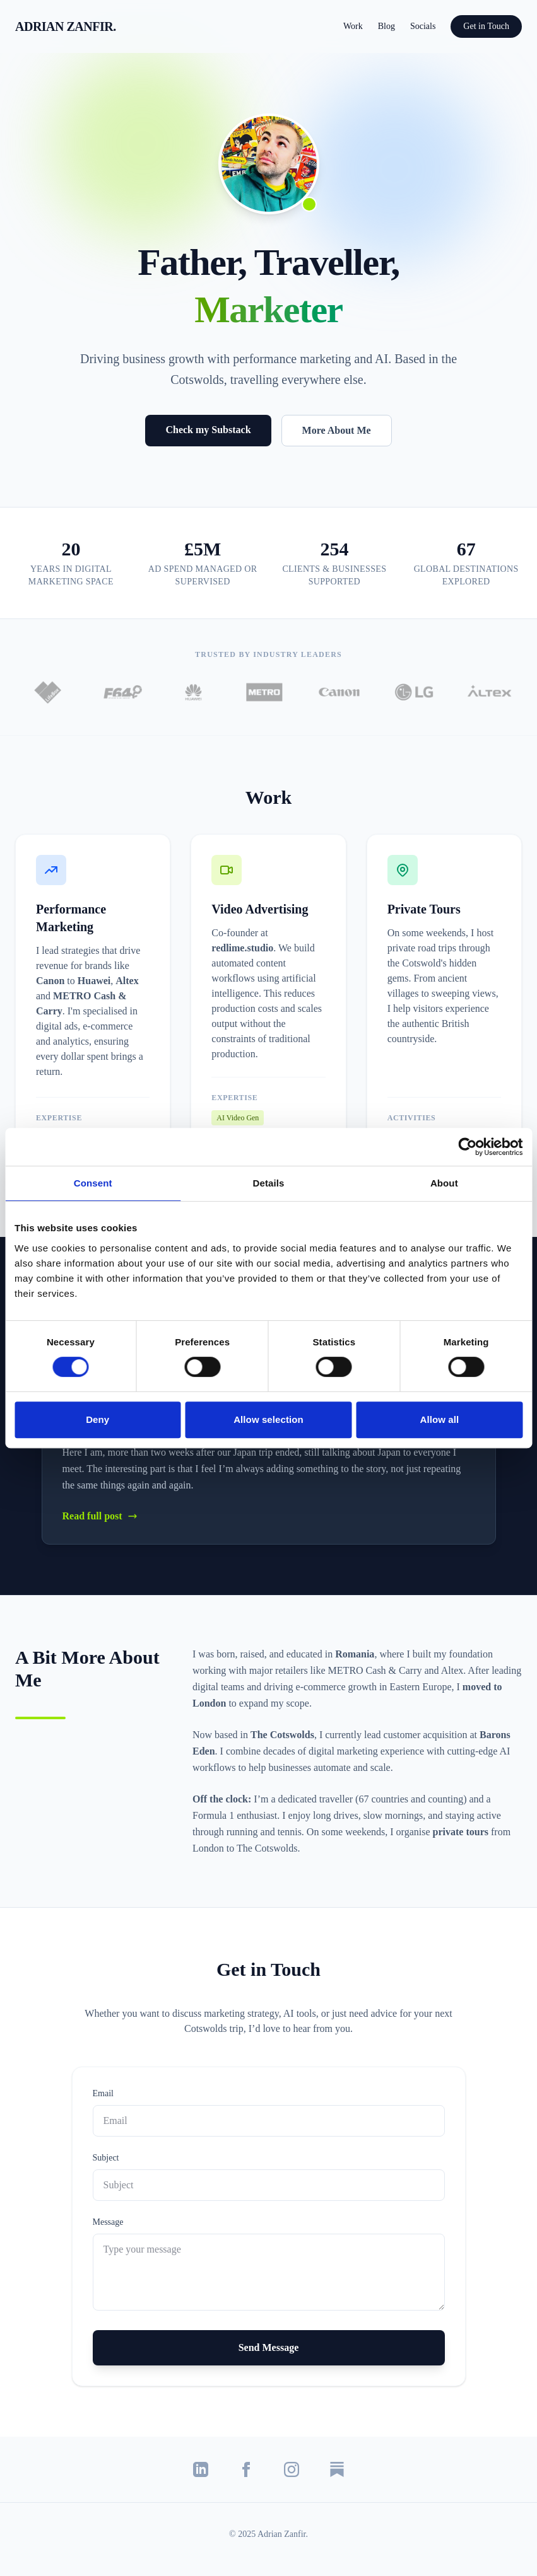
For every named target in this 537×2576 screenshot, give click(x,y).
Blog (386, 26)
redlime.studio (242, 948)
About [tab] (444, 1183)
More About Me (336, 430)
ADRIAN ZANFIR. (65, 26)
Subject (106, 2157)
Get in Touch (486, 26)
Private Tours (424, 909)
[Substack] (337, 2469)
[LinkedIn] (200, 2469)
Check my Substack (208, 429)
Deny (97, 1419)
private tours (462, 1831)
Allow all (439, 1419)
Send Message (269, 2347)
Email (103, 2093)
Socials (422, 26)
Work (353, 26)
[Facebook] (246, 2469)
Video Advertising (259, 909)
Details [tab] (269, 1183)
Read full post (100, 1516)
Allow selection (268, 1419)
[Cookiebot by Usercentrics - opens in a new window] (467, 1146)
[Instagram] (291, 2469)
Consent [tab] (93, 1183)
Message (108, 2222)
